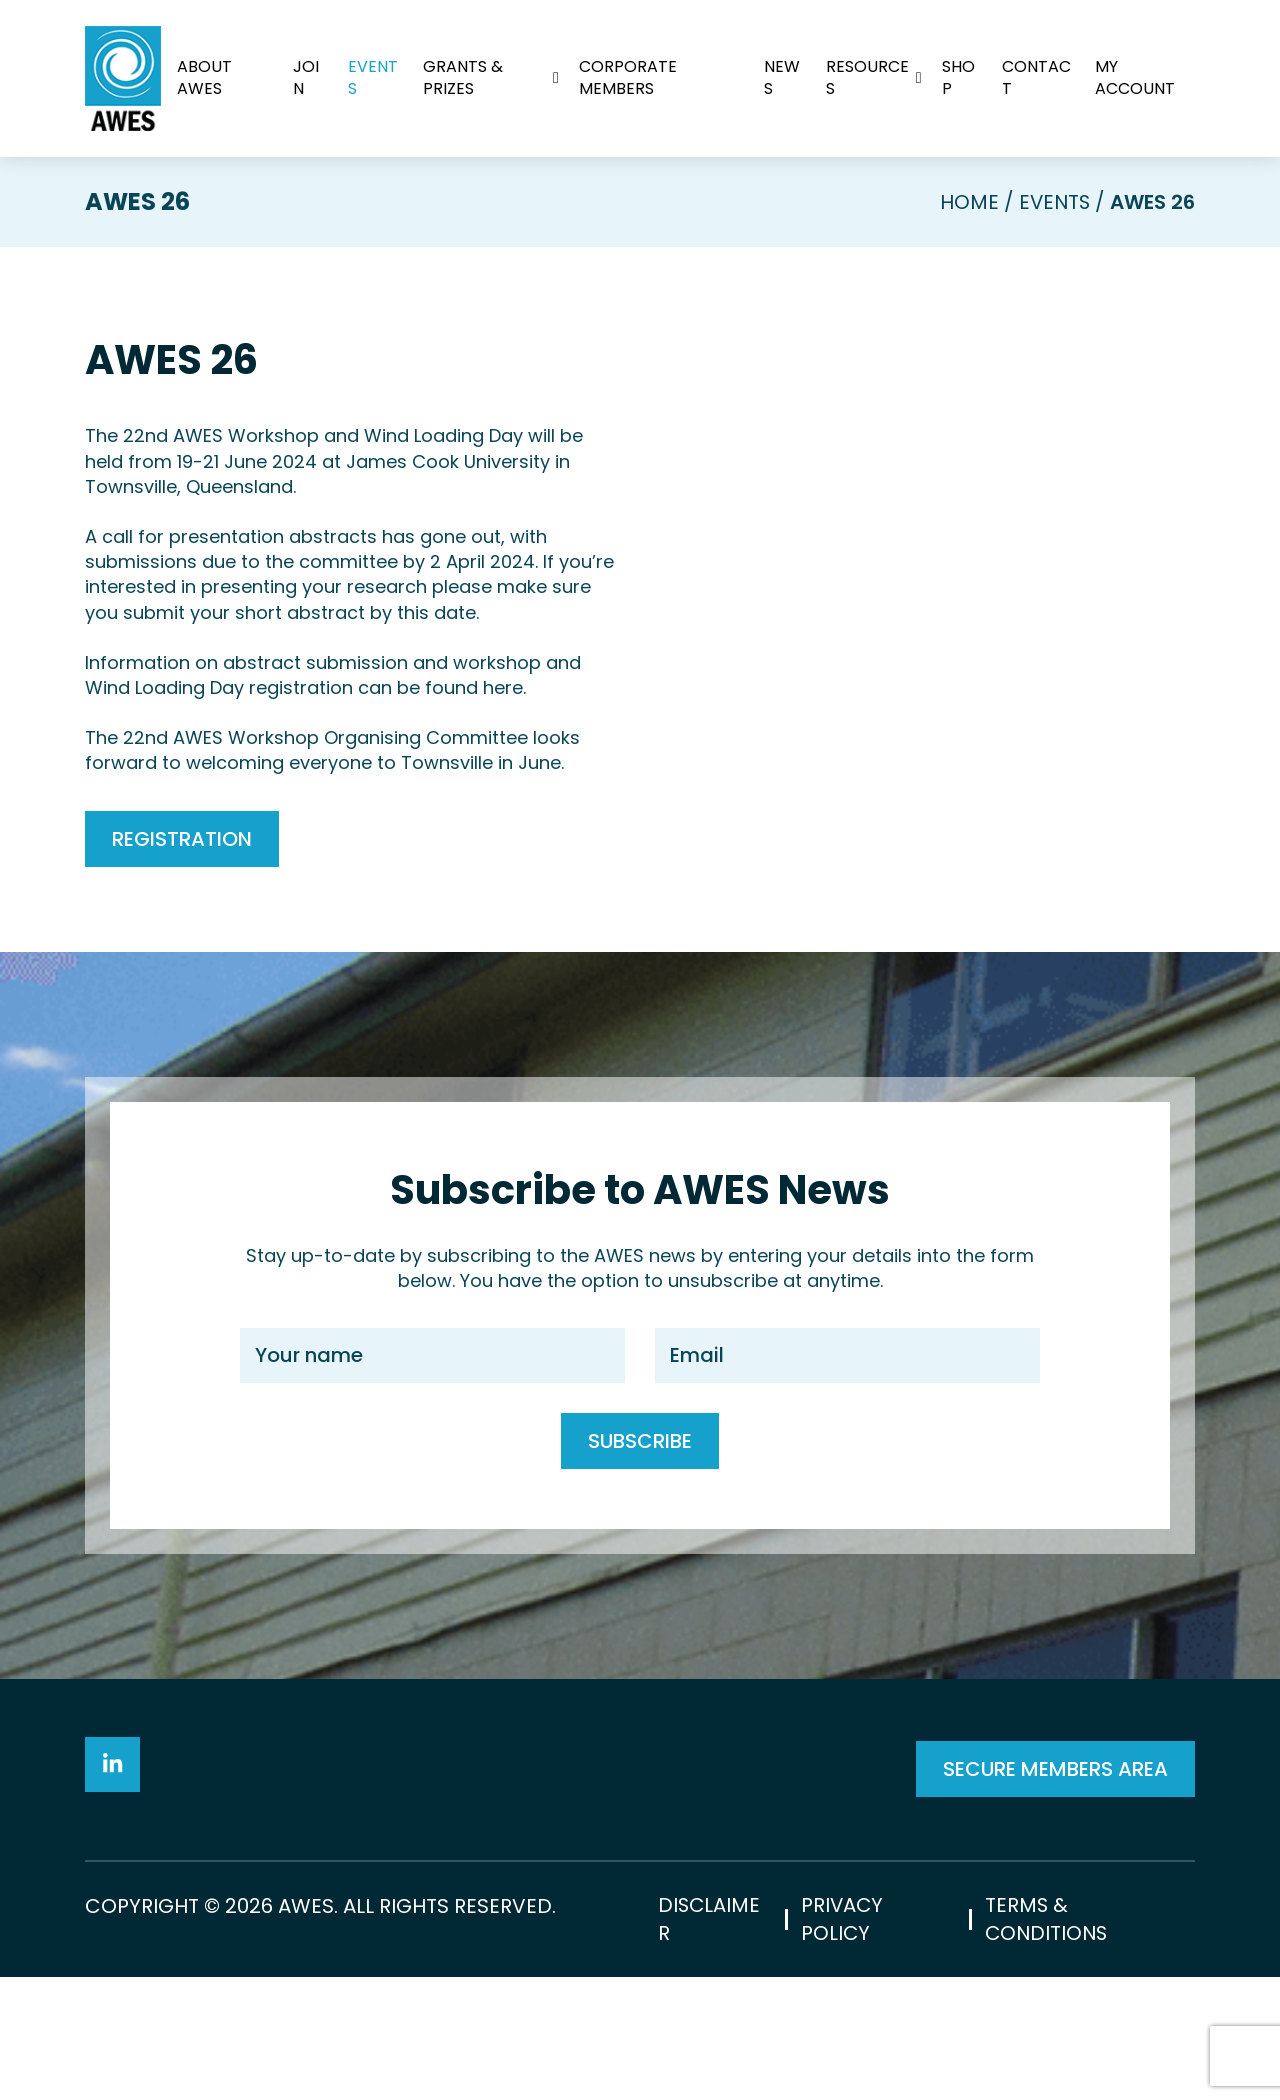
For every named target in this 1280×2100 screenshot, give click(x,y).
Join (307, 77)
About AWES (204, 77)
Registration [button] (182, 838)
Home (966, 202)
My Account (1135, 77)
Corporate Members (628, 77)
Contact (1036, 77)
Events (374, 77)
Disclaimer (710, 2042)
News (782, 77)
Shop (958, 77)
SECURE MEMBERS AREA (1055, 1830)
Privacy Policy (842, 2042)
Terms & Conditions (1047, 2042)
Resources (867, 77)
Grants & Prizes (464, 77)
